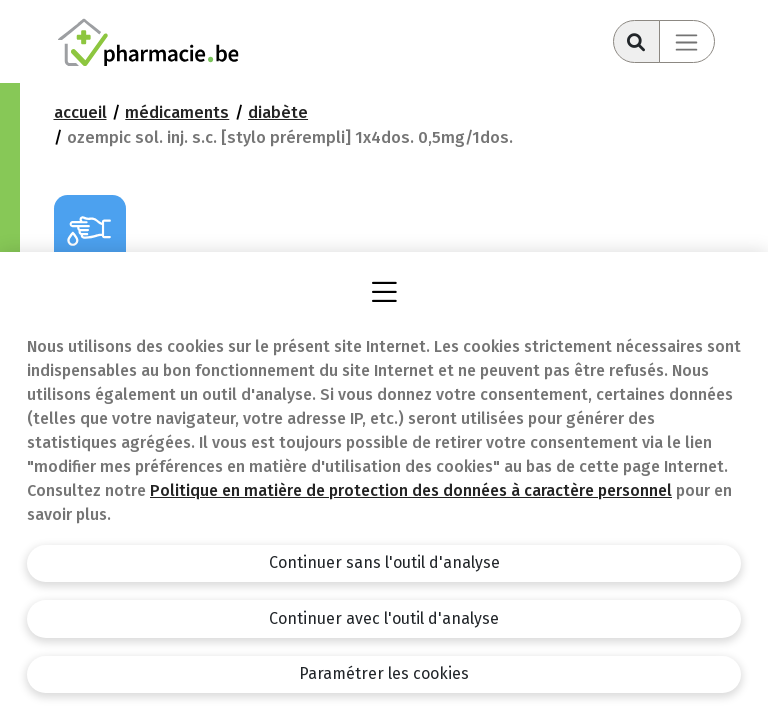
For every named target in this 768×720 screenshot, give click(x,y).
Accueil (80, 112)
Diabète (278, 112)
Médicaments (177, 112)
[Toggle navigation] (687, 41)
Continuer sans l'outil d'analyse (384, 562)
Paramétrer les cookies (384, 673)
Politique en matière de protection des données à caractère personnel (411, 490)
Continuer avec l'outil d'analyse (384, 618)
